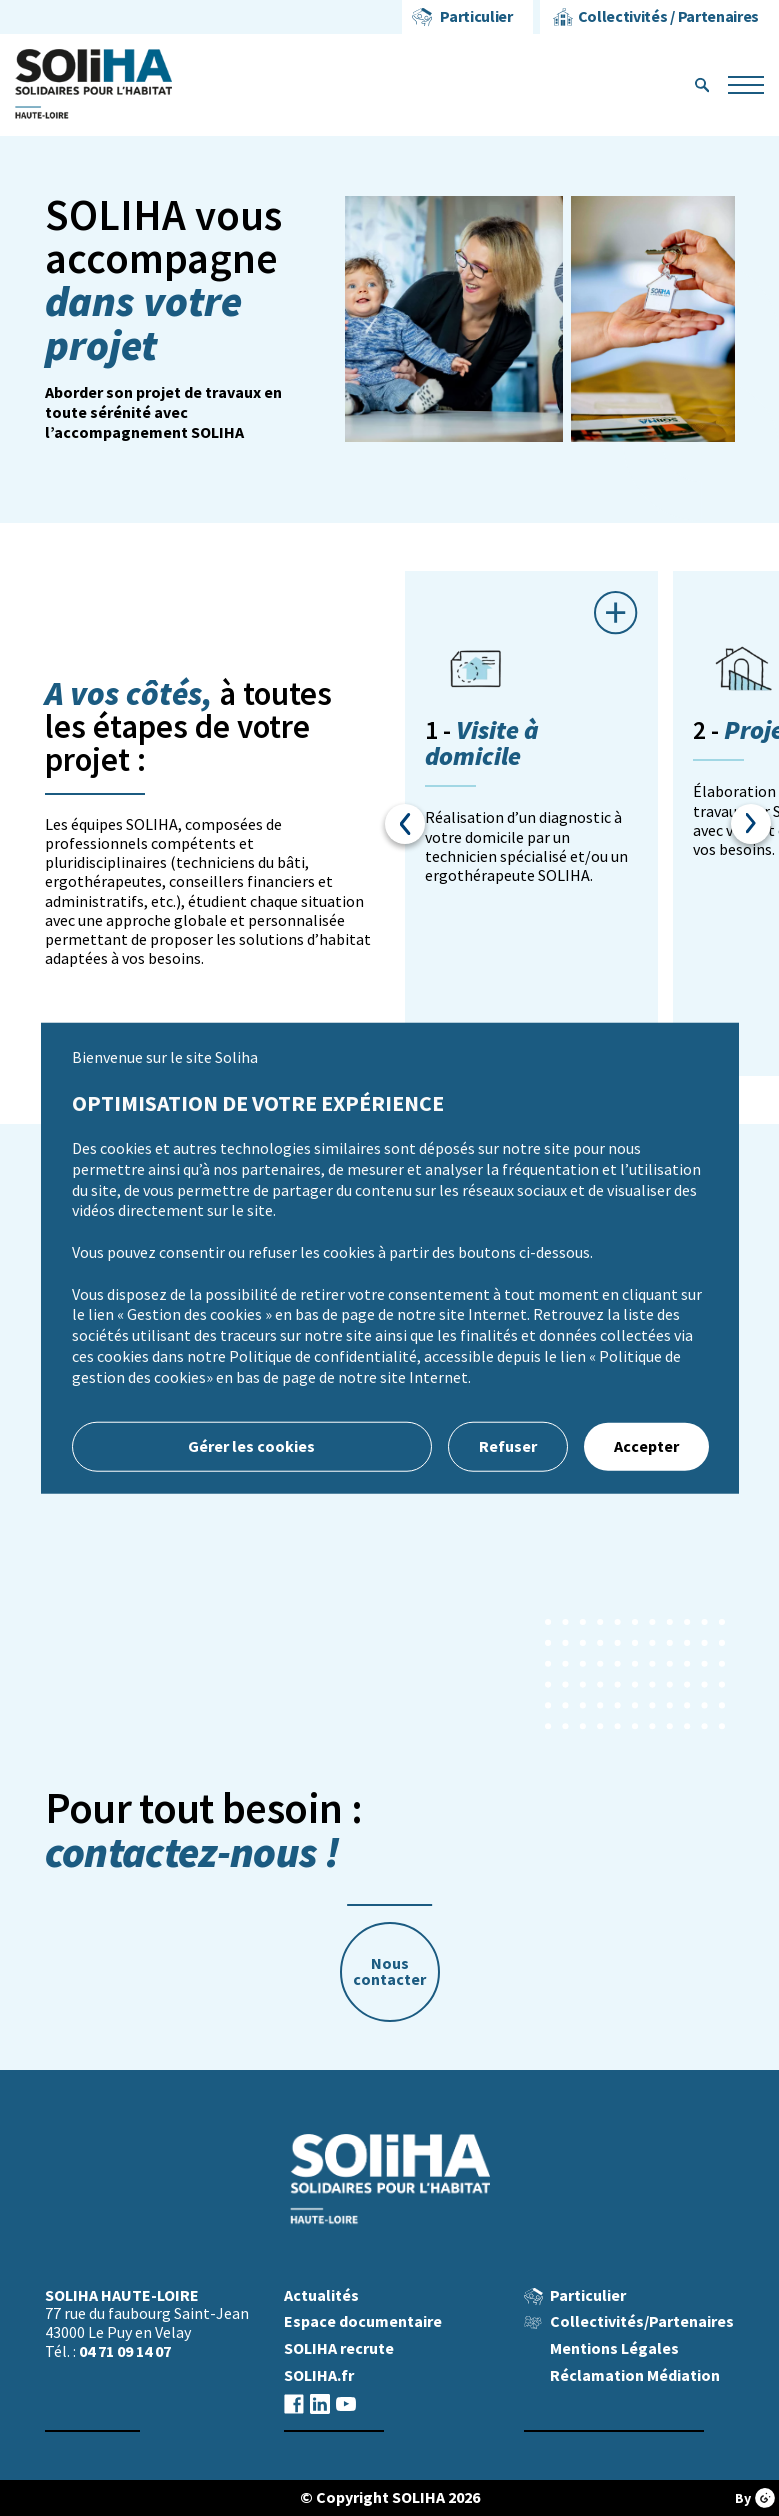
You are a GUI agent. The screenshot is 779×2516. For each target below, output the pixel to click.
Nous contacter (389, 1971)
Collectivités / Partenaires (668, 16)
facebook (294, 2403)
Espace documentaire (363, 2321)
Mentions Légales (614, 2348)
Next (751, 824)
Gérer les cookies (251, 1445)
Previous (405, 824)
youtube (346, 2403)
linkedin (320, 2403)
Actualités (321, 2295)
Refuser (508, 1445)
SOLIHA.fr (319, 2375)
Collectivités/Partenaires (642, 2321)
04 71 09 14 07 (125, 2351)
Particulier (476, 16)
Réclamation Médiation (635, 2375)
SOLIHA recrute (339, 2348)
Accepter (646, 1445)
